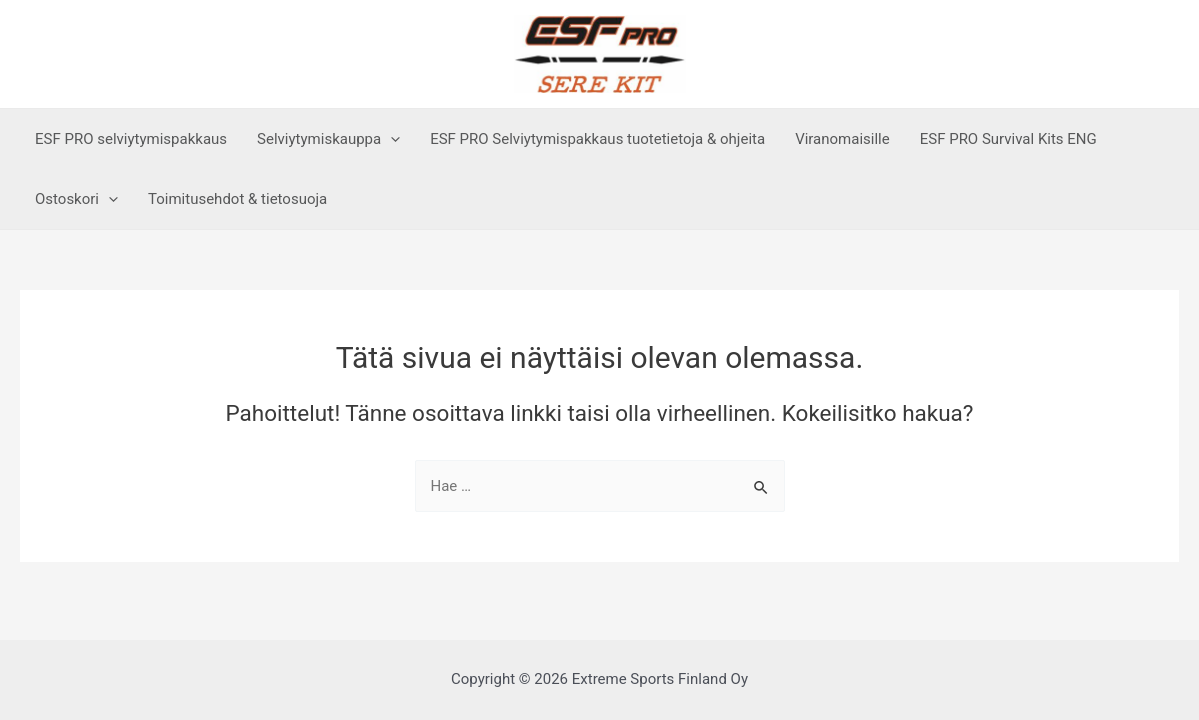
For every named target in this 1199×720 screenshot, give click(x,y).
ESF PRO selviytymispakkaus (131, 139)
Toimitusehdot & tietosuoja (237, 199)
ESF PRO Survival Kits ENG (1008, 139)
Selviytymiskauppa (328, 139)
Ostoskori (76, 199)
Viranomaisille (842, 139)
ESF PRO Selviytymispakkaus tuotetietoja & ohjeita (597, 139)
